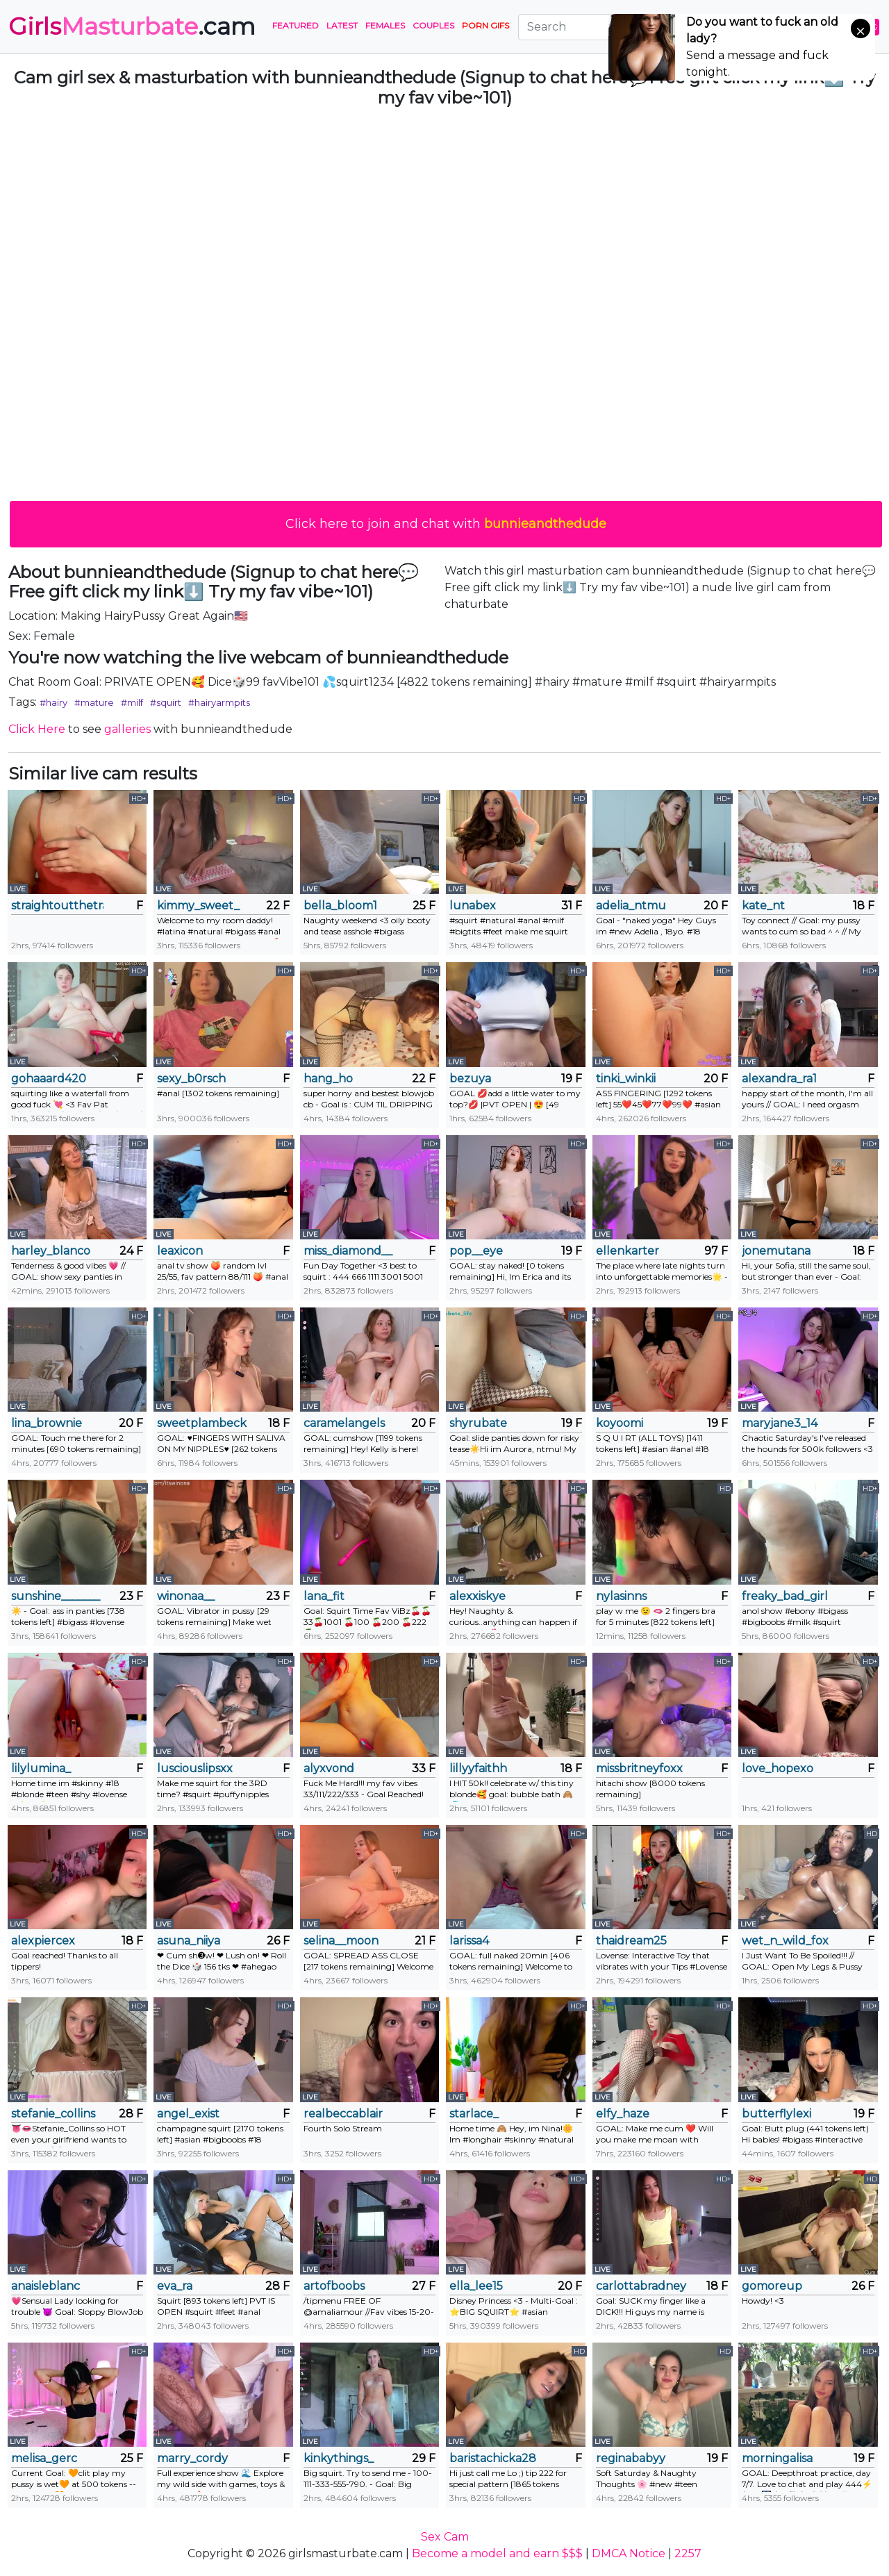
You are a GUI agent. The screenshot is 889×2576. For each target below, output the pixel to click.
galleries (127, 729)
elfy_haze (622, 2113)
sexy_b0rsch (191, 1078)
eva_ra (174, 2286)
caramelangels (344, 1423)
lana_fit (324, 1596)
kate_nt (763, 905)
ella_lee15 (476, 2286)
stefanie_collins (53, 2113)
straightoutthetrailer (57, 905)
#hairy (53, 702)
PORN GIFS (485, 25)
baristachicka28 (492, 2458)
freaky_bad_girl (785, 1596)
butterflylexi (776, 2113)
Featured (295, 25)
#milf (132, 702)
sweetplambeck (202, 1423)
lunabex (472, 905)
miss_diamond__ (348, 1250)
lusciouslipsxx (195, 1768)
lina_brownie (46, 1423)
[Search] (603, 27)
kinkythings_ (339, 2458)
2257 (687, 2553)
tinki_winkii (626, 1078)
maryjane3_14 (779, 1423)
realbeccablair (343, 2113)
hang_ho (328, 1078)
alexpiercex (43, 1940)
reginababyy (630, 2458)
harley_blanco (50, 1250)
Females (385, 25)
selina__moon (341, 1940)
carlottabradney (641, 2286)
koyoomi (619, 1423)
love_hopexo (777, 1768)
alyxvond (329, 1768)
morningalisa (777, 2458)
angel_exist (188, 2113)
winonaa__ (186, 1596)
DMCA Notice (628, 2553)
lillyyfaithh (478, 1768)
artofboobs (334, 2286)
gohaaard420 (48, 1078)
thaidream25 (631, 1940)
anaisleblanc (45, 2286)
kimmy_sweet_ (198, 905)
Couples (433, 25)
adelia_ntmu (631, 905)
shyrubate (478, 1423)
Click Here (36, 729)
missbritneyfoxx (639, 1768)
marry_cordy (192, 2458)
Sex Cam (445, 2536)
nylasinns (621, 1596)
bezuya (470, 1078)
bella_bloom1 (340, 905)
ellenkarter (627, 1250)
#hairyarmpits (219, 702)
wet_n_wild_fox (785, 1940)
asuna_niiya (188, 1940)
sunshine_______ (55, 1596)
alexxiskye (477, 1596)
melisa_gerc (44, 2458)
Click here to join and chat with (445, 523)
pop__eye (476, 1250)
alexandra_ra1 (779, 1078)
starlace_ (474, 2113)
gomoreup (772, 2286)
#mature (94, 702)
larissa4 (469, 1940)
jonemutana (776, 1250)
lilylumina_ (41, 1768)
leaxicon (180, 1250)
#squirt (165, 702)
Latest (342, 25)
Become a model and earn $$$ (497, 2553)
